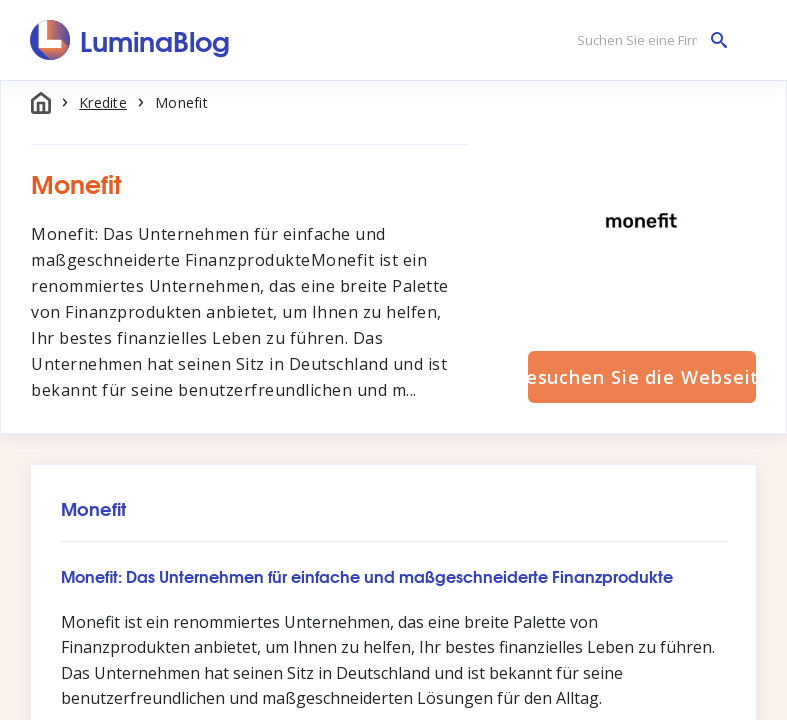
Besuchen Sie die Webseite (642, 377)
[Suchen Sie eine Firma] (647, 40)
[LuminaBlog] (130, 40)
